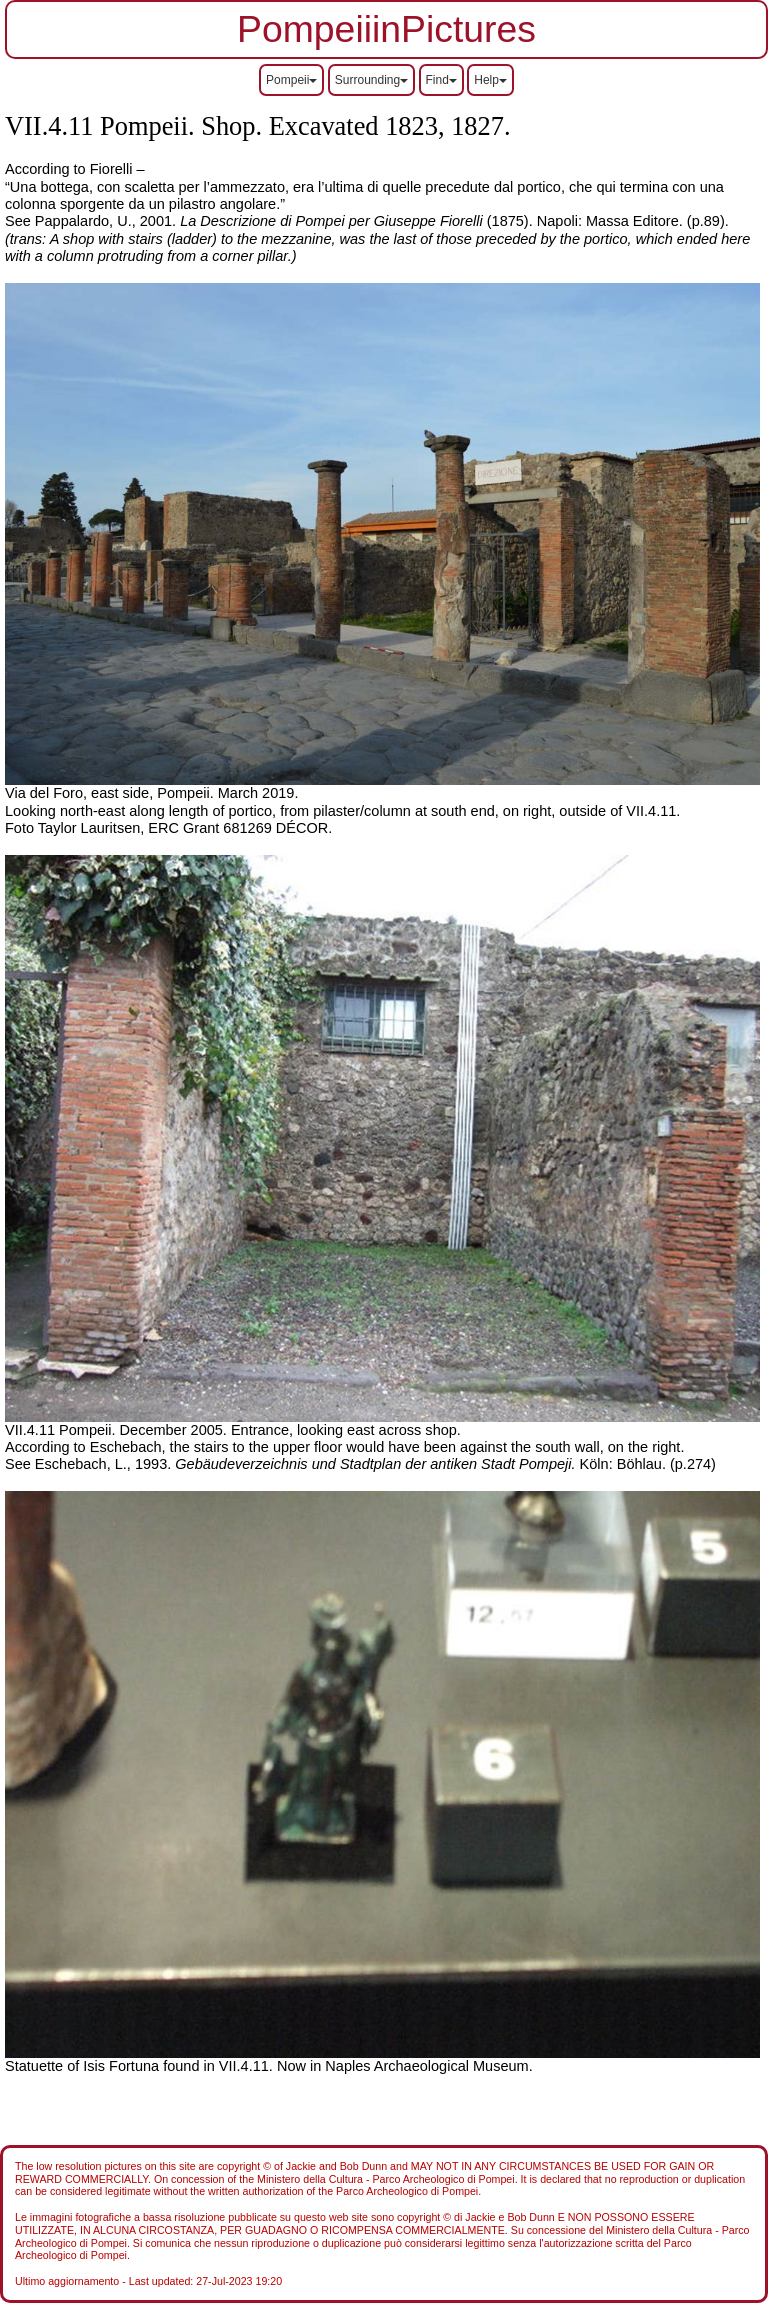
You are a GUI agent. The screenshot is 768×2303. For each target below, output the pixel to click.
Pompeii (291, 80)
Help (490, 80)
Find (441, 80)
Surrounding (371, 80)
